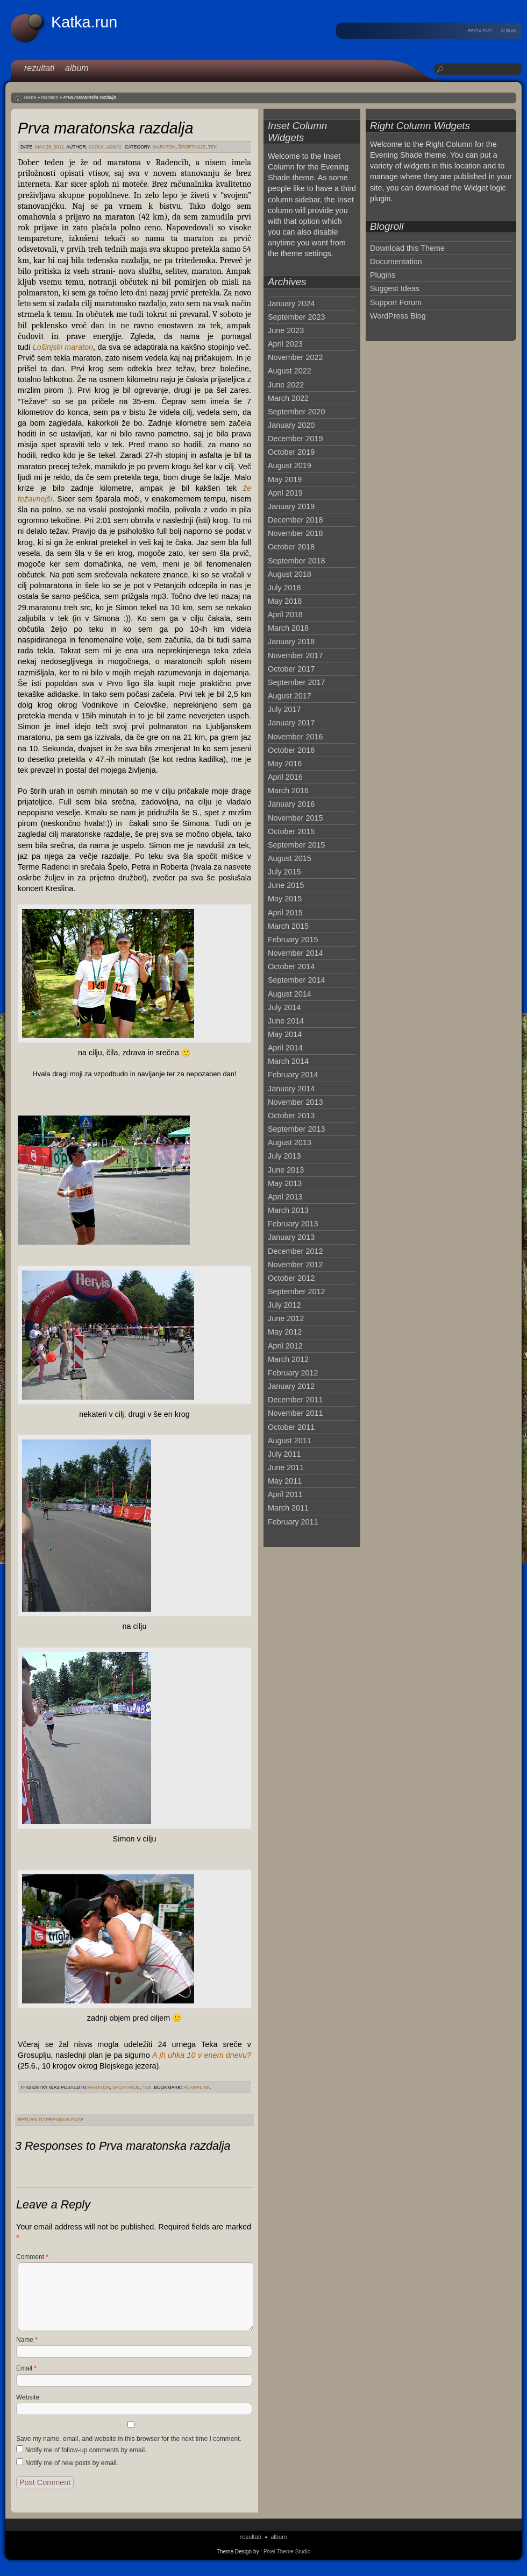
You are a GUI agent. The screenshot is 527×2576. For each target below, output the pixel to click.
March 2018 (288, 628)
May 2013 (285, 1183)
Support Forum (396, 302)
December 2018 (295, 520)
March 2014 (288, 1061)
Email (26, 2368)
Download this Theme (407, 248)
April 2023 (285, 344)
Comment (32, 2257)
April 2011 (285, 1494)
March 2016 (288, 790)
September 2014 (296, 980)
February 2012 (293, 1372)
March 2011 (288, 1508)
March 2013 (288, 1210)
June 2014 (286, 1021)
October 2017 (291, 669)
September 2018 (296, 560)
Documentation (396, 261)
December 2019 (295, 438)
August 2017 (289, 695)
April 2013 (285, 1196)
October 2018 (291, 546)
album (508, 30)
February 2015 (293, 939)
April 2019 (285, 493)
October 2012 (291, 1278)
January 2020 (291, 425)
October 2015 (291, 831)
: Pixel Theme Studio (285, 2551)
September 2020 (296, 411)
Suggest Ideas (394, 288)
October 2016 (291, 750)
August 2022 (289, 370)
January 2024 (291, 303)
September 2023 (296, 317)
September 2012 (296, 1291)
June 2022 (286, 384)
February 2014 (293, 1074)
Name (27, 2340)
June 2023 (286, 330)
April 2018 (285, 614)
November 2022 (295, 357)
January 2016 (291, 804)
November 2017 (295, 655)
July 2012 (284, 1305)
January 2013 (291, 1237)
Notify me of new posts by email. (71, 2463)
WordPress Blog (398, 316)
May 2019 (285, 479)
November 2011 (295, 1413)
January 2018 (291, 641)
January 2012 (291, 1386)
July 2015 (284, 871)
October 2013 (291, 1115)
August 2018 (289, 574)
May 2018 (285, 601)
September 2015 (296, 845)
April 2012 (285, 1346)
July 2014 (284, 1007)
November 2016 (295, 736)
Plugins (382, 275)
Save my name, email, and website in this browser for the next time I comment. (128, 2439)
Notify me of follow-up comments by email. (85, 2450)
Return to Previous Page (51, 2119)
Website (27, 2397)
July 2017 (284, 709)
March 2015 (288, 926)
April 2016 (285, 777)
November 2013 (295, 1102)
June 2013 (286, 1170)
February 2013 (293, 1223)
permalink (196, 2087)
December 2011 (295, 1399)
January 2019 (291, 506)
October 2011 (291, 1427)
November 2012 (295, 1264)
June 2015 (286, 885)
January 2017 (291, 722)
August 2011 (289, 1440)
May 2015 (285, 898)
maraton (50, 97)
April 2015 (285, 912)
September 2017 (296, 682)
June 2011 (286, 1467)
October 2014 (291, 966)
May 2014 (285, 1034)
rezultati (479, 30)
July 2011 (284, 1454)
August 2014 (289, 994)
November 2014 (295, 953)
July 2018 (284, 587)
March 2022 (288, 398)
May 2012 (285, 1332)
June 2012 (286, 1318)
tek (212, 147)
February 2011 (293, 1522)
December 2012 (295, 1251)
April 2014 (285, 1047)
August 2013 (289, 1142)
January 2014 (291, 1088)
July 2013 (284, 1156)
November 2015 (295, 818)
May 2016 (285, 763)
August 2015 (289, 858)
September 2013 (296, 1129)
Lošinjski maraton (63, 347)
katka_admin (105, 147)
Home (30, 97)
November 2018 (295, 533)
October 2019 (291, 452)
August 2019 (289, 465)
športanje (191, 147)
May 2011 (285, 1481)
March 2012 (288, 1359)
